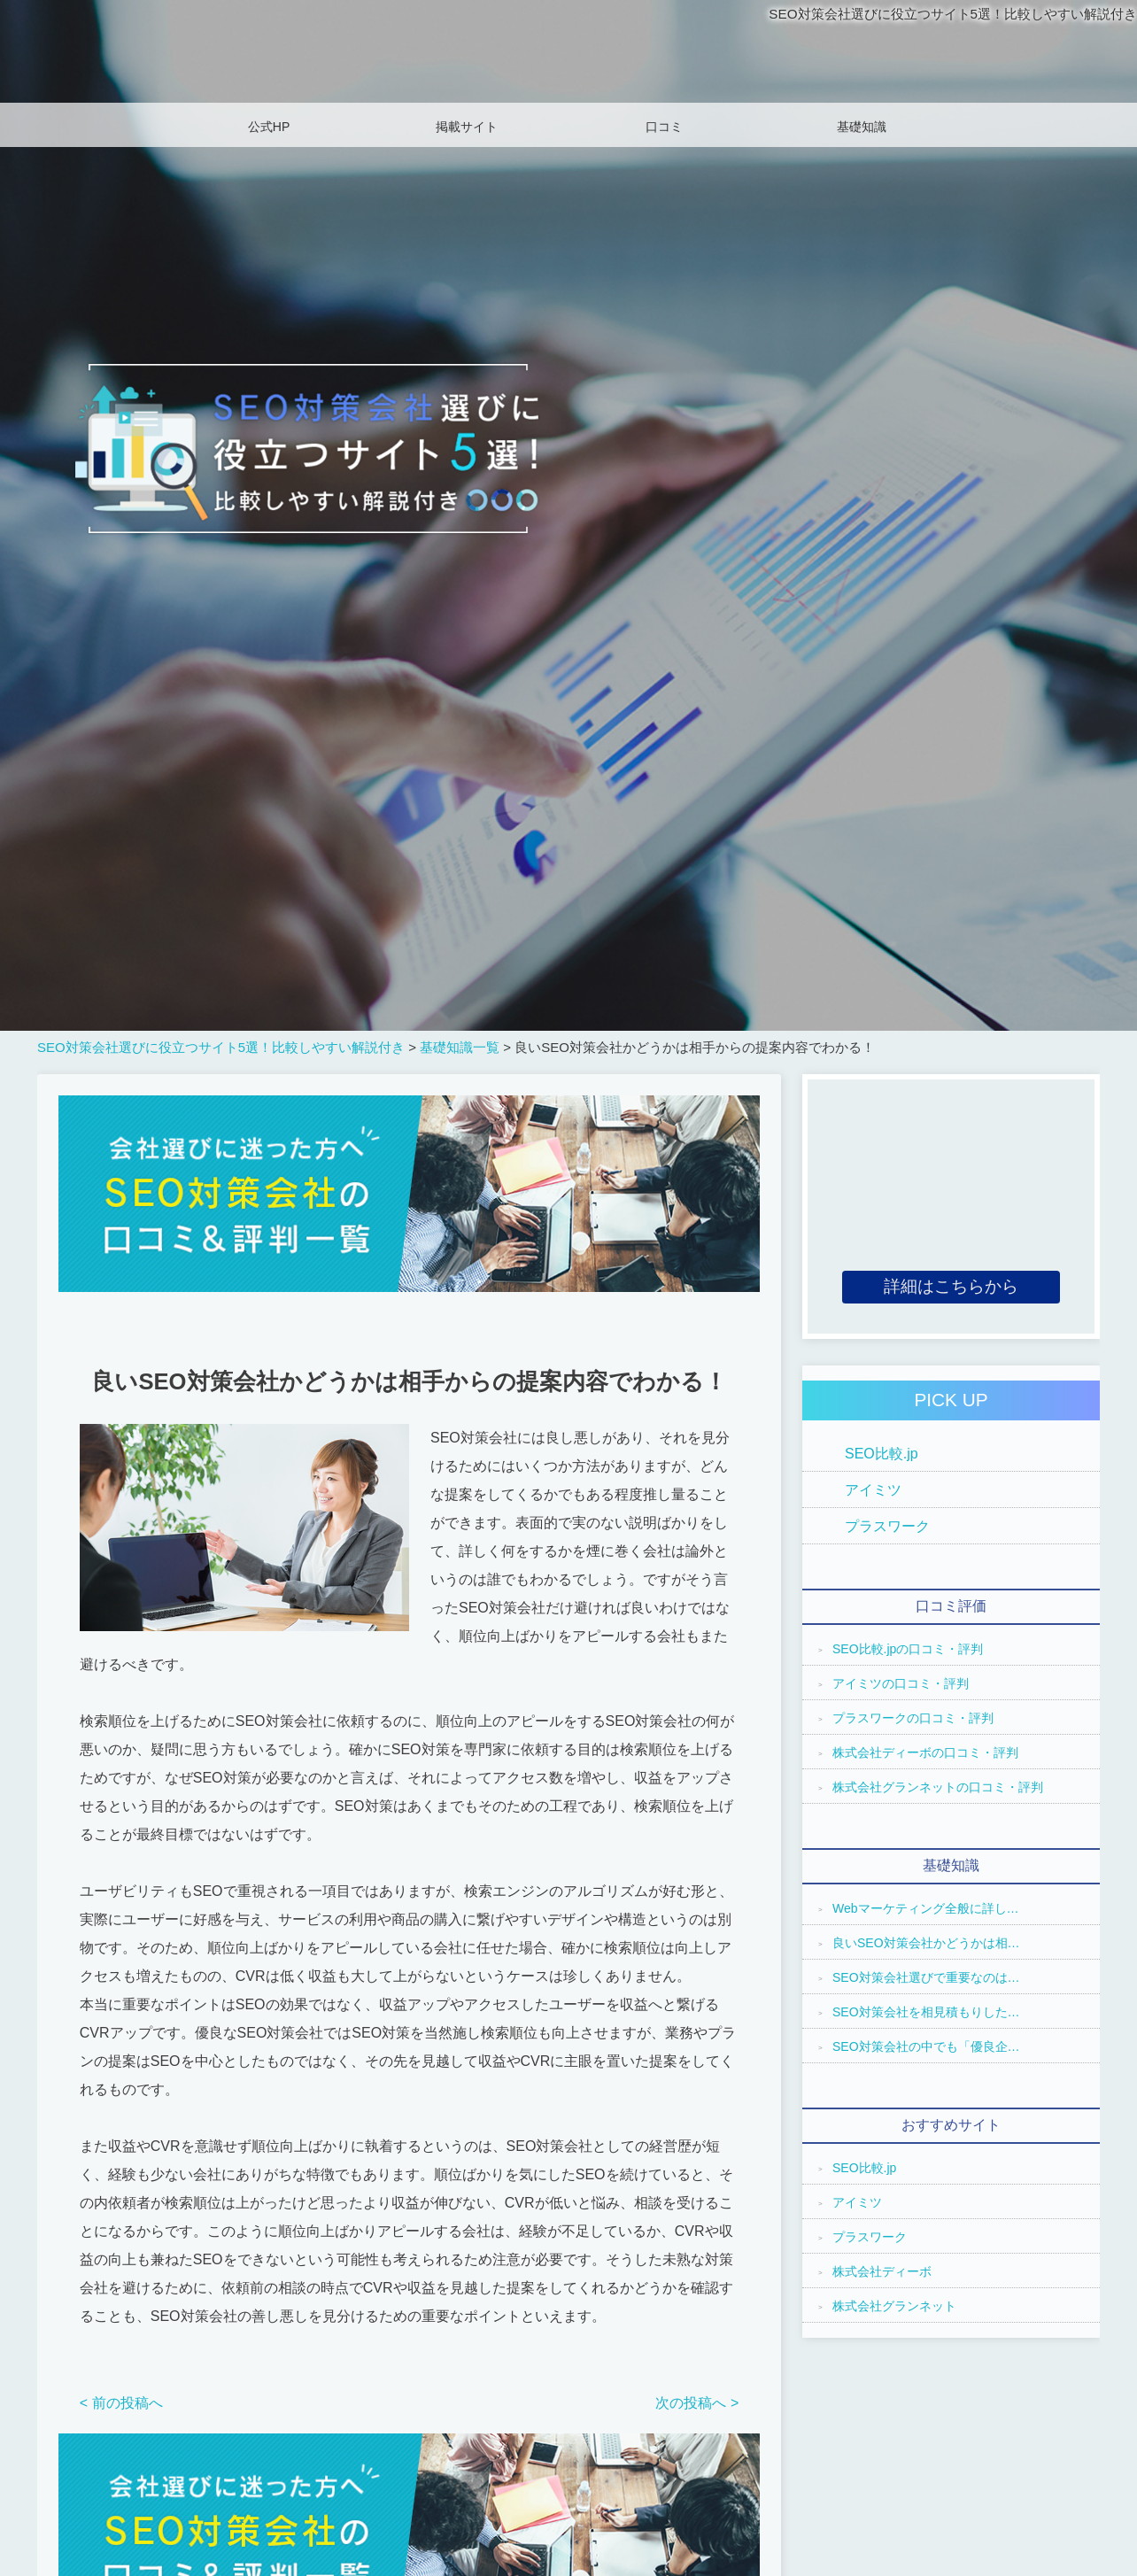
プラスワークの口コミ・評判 (913, 1718)
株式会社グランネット (894, 2306)
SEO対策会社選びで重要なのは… (926, 1977)
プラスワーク (887, 1526)
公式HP (269, 127)
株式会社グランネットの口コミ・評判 (937, 1787)
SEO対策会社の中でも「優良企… (926, 2046)
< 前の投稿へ (121, 2402)
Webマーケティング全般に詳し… (925, 1908)
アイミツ (873, 1489)
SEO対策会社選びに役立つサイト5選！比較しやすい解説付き (941, 13)
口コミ (664, 127)
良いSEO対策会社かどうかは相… (926, 1943)
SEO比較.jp (881, 1453)
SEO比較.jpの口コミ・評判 (907, 1649)
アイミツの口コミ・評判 (900, 1683)
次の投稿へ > (697, 2402)
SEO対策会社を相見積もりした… (926, 2012)
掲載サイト (467, 127)
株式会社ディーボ (882, 2271)
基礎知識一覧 (459, 1047)
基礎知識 (861, 127)
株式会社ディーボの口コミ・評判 (925, 1752)
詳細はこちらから (951, 1286)
